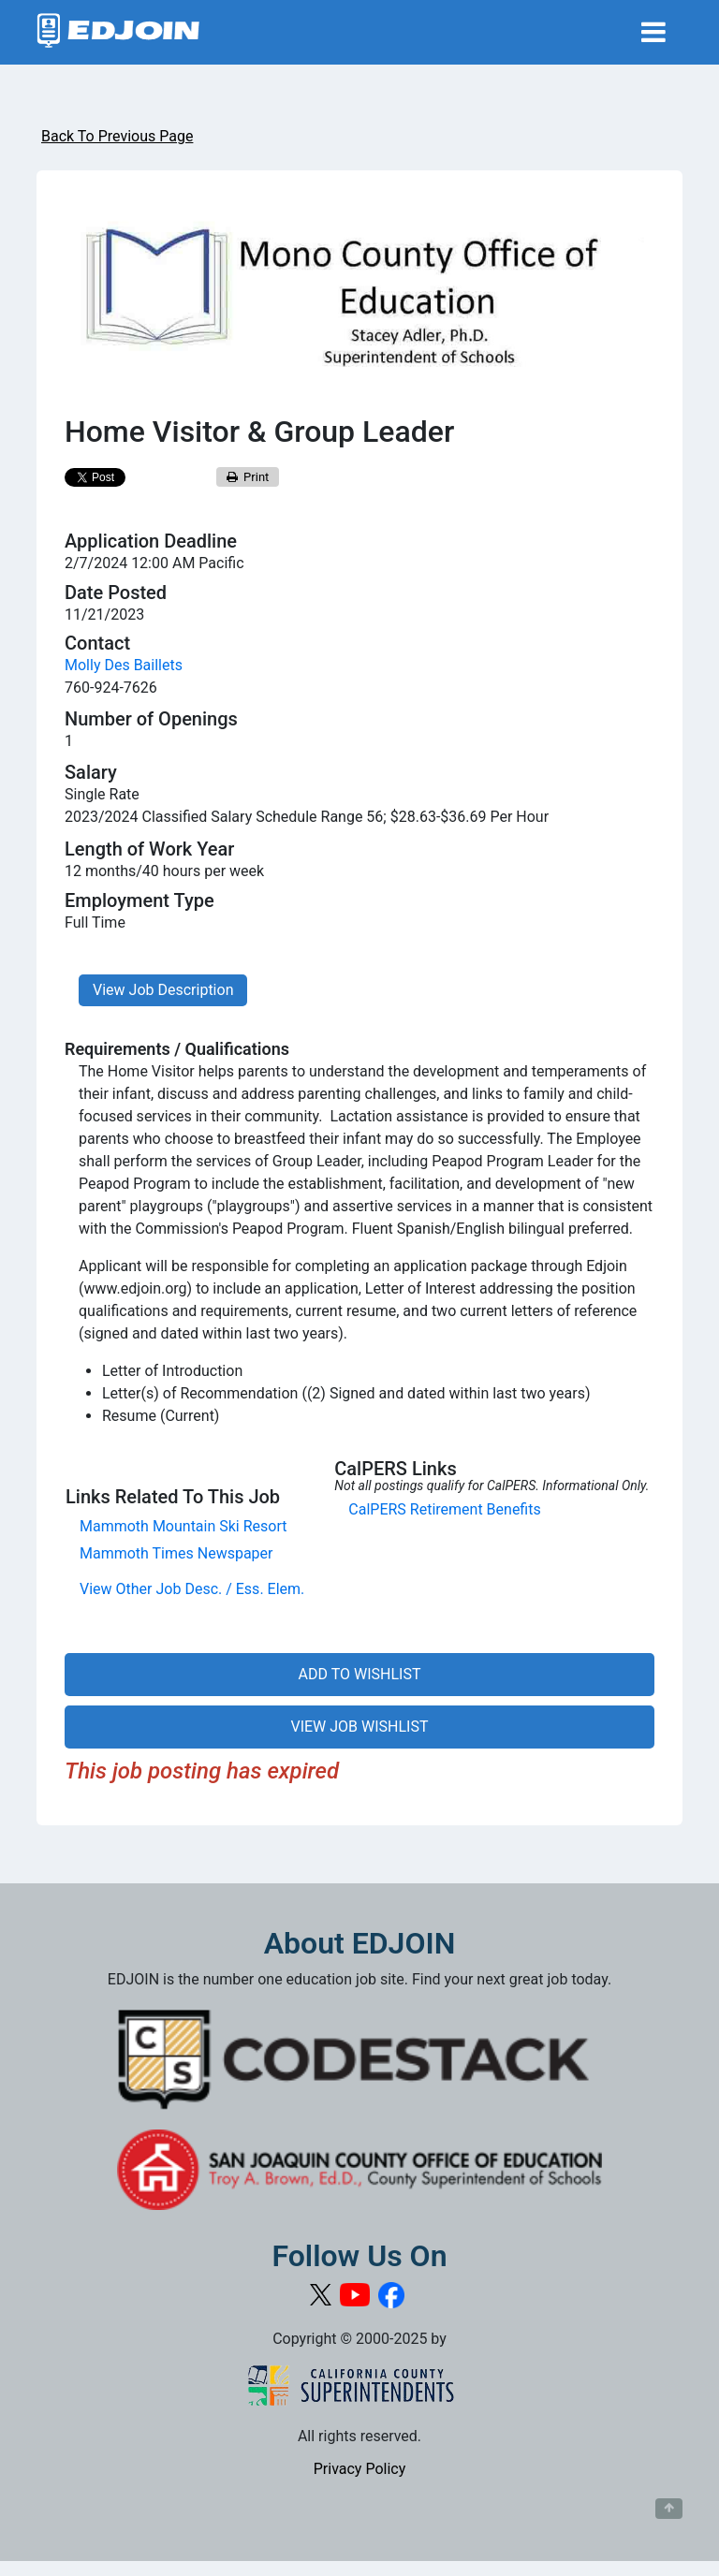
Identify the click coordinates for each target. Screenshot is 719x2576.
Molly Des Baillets (124, 665)
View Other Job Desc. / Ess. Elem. (192, 1589)
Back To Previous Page (117, 136)
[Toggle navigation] (653, 32)
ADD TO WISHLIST (360, 1674)
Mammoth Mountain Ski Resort (183, 1526)
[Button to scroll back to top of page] (668, 2508)
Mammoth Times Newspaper (176, 1553)
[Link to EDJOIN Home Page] (118, 32)
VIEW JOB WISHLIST (359, 1726)
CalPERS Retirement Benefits (444, 1509)
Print (248, 477)
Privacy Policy (360, 2469)
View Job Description (163, 990)
